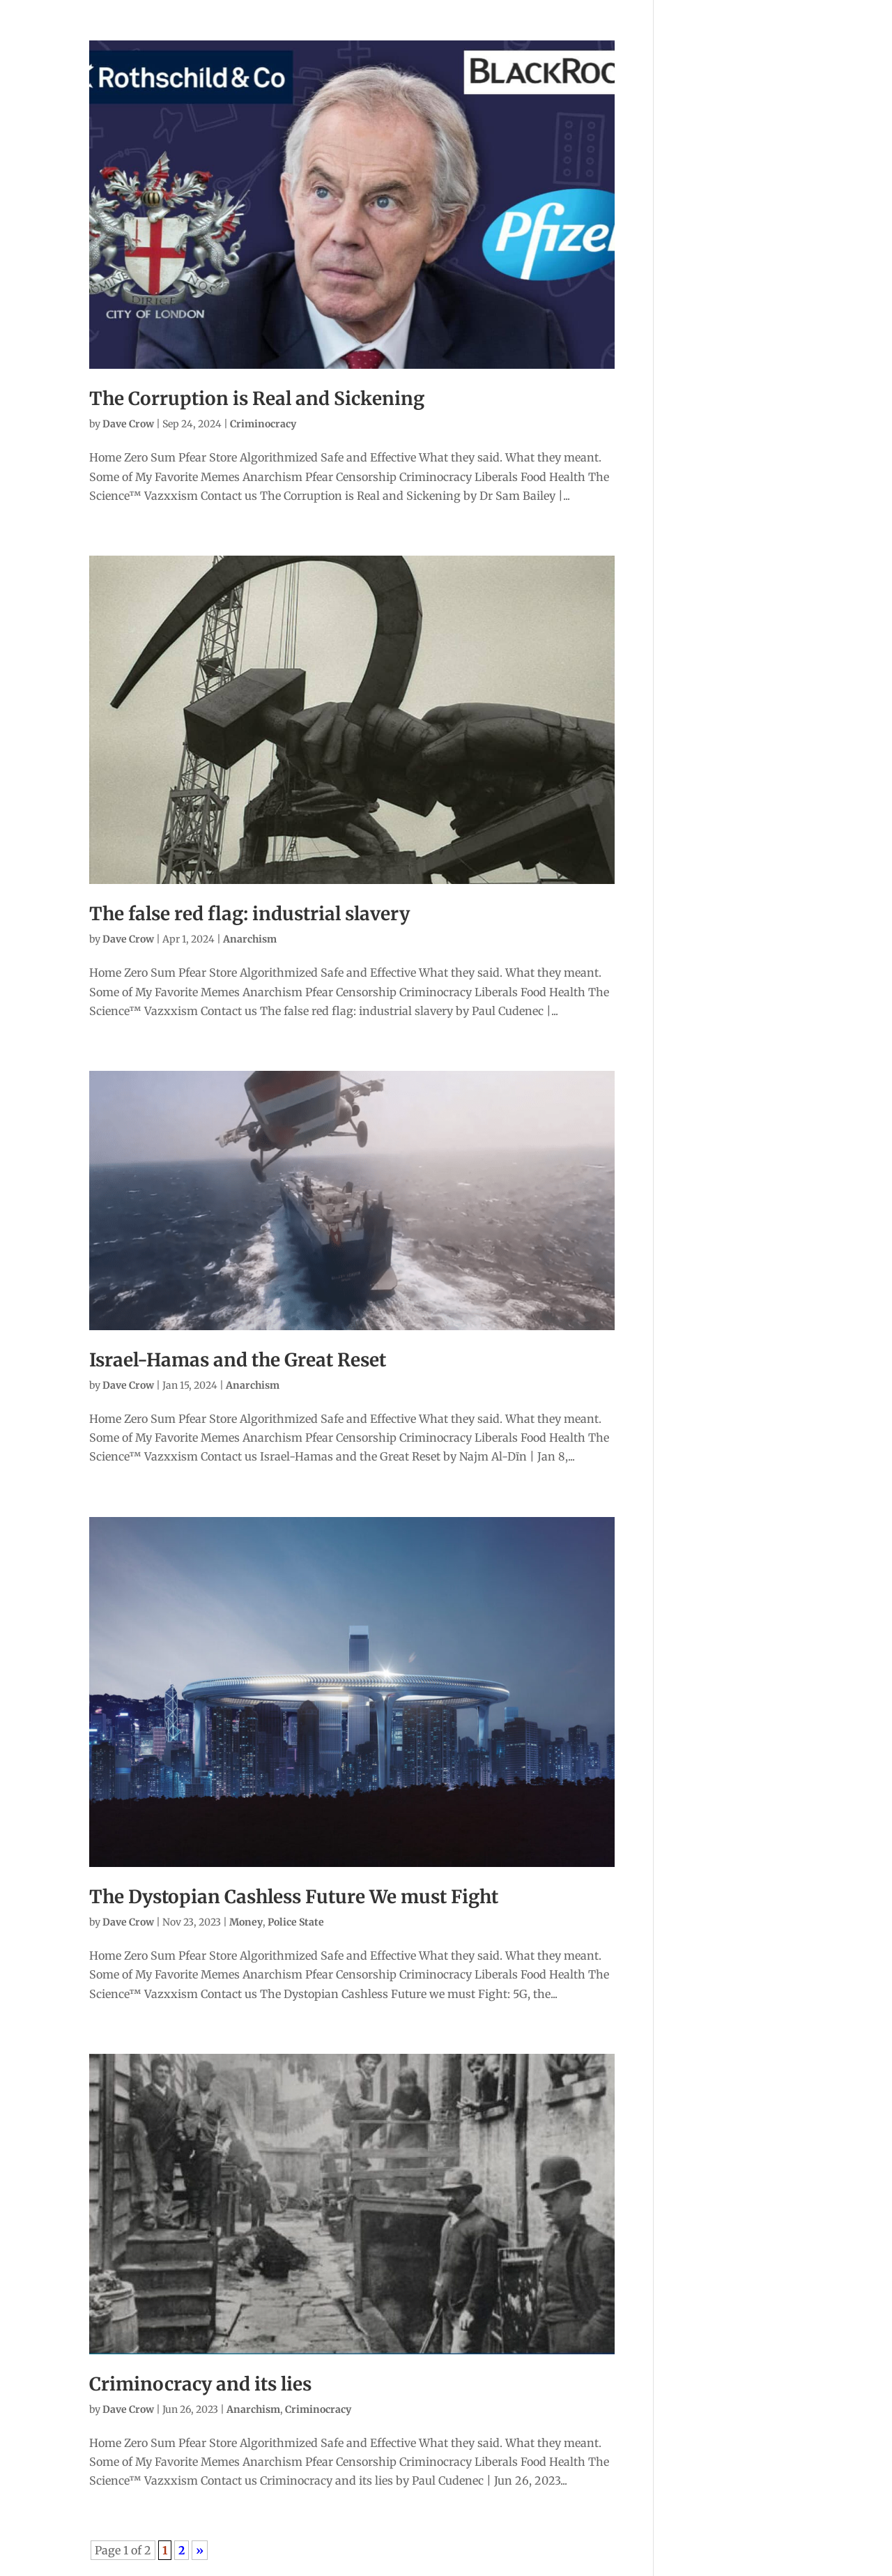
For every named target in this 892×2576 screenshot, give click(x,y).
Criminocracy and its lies (200, 2383)
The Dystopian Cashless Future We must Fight (293, 1896)
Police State (296, 1922)
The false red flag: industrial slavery (249, 913)
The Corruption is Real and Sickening (256, 398)
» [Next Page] (199, 2550)
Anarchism (250, 939)
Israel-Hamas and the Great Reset (237, 1359)
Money (246, 1922)
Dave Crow (128, 424)
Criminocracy (263, 424)
